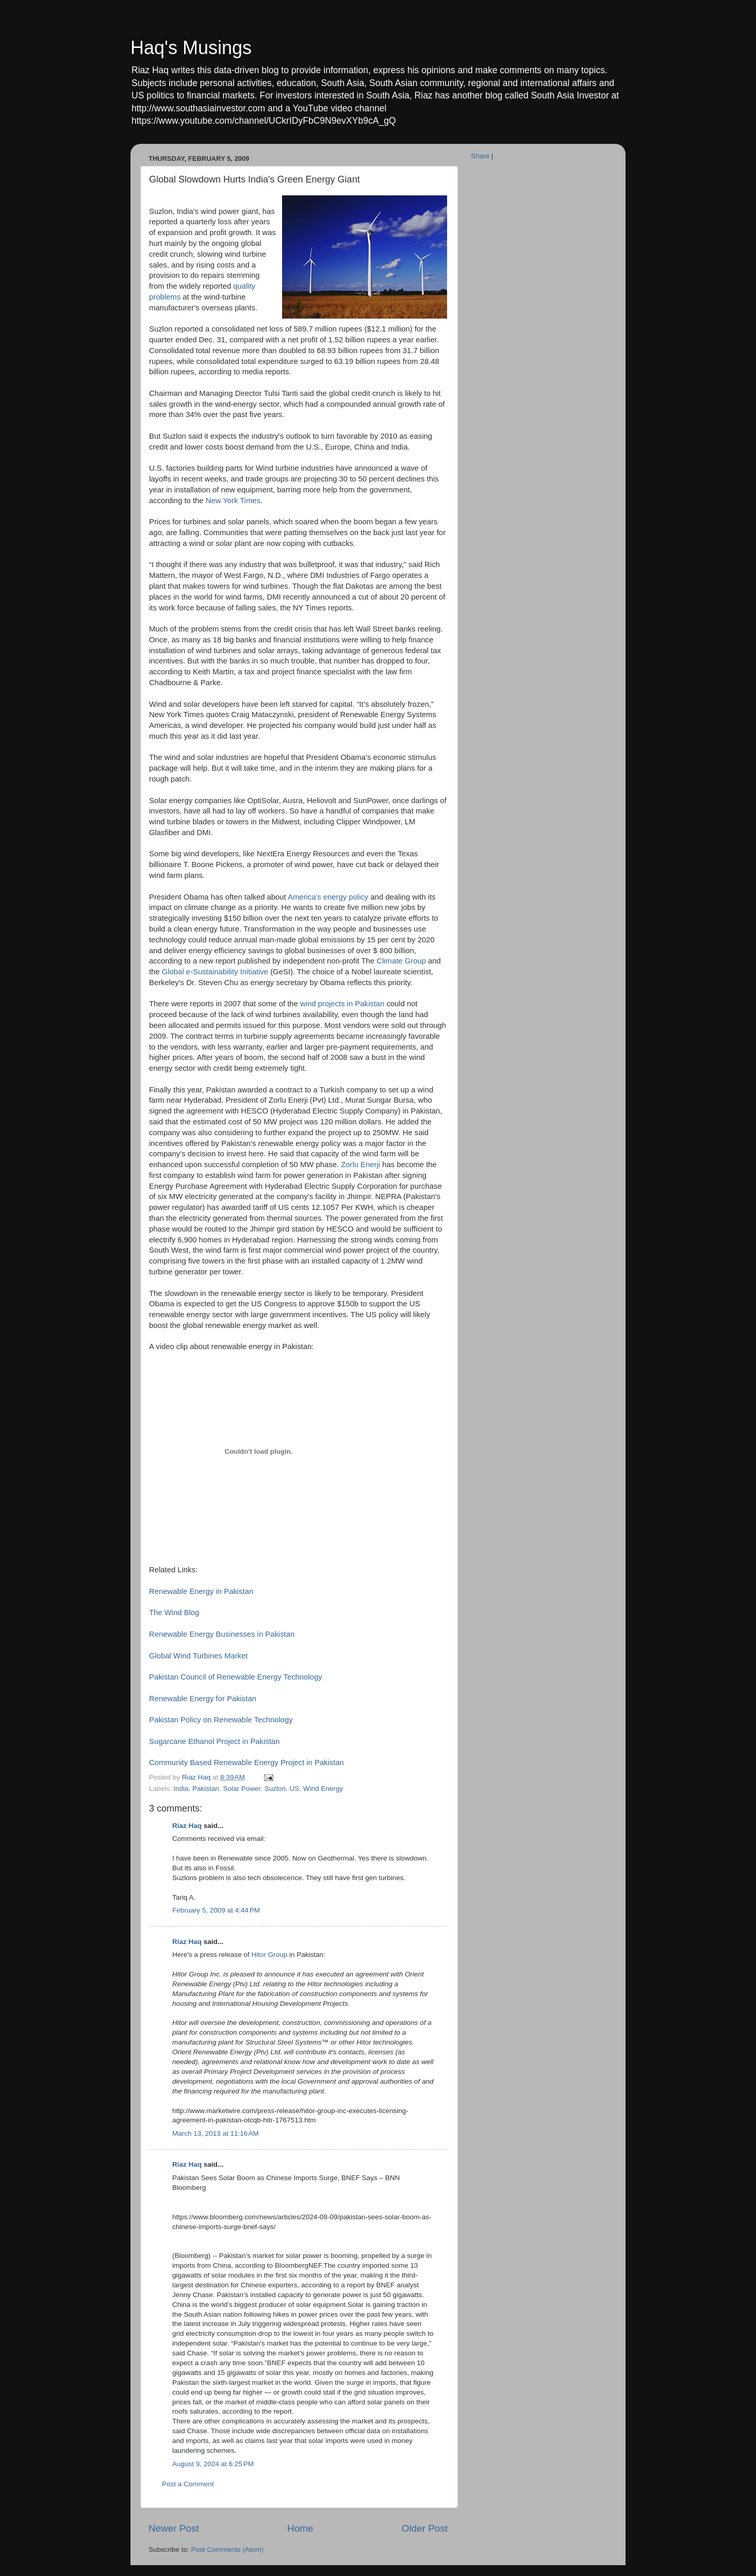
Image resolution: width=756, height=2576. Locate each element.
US (295, 1788)
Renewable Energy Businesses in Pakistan (221, 1634)
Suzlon (275, 1788)
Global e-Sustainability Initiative (215, 972)
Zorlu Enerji (360, 1164)
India (180, 1788)
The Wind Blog (174, 1612)
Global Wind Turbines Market (198, 1656)
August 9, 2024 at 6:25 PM (213, 2464)
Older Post (425, 2528)
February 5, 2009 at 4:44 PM (216, 1910)
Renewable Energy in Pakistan (201, 1591)
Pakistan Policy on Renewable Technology (221, 1720)
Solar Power (241, 1788)
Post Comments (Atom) (227, 2549)
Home (300, 2528)
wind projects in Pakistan (342, 1004)
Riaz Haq (187, 1826)
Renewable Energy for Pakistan (202, 1698)
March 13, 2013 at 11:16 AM (215, 2133)
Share (480, 156)
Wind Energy (323, 1788)
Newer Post (174, 2528)
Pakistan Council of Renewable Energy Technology (235, 1677)
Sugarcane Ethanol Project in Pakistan (214, 1741)
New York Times (233, 500)
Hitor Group (269, 1954)
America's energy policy (329, 897)
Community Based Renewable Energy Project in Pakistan (246, 1762)
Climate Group (401, 961)
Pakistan (205, 1788)
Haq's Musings (191, 47)
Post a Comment (188, 2484)
